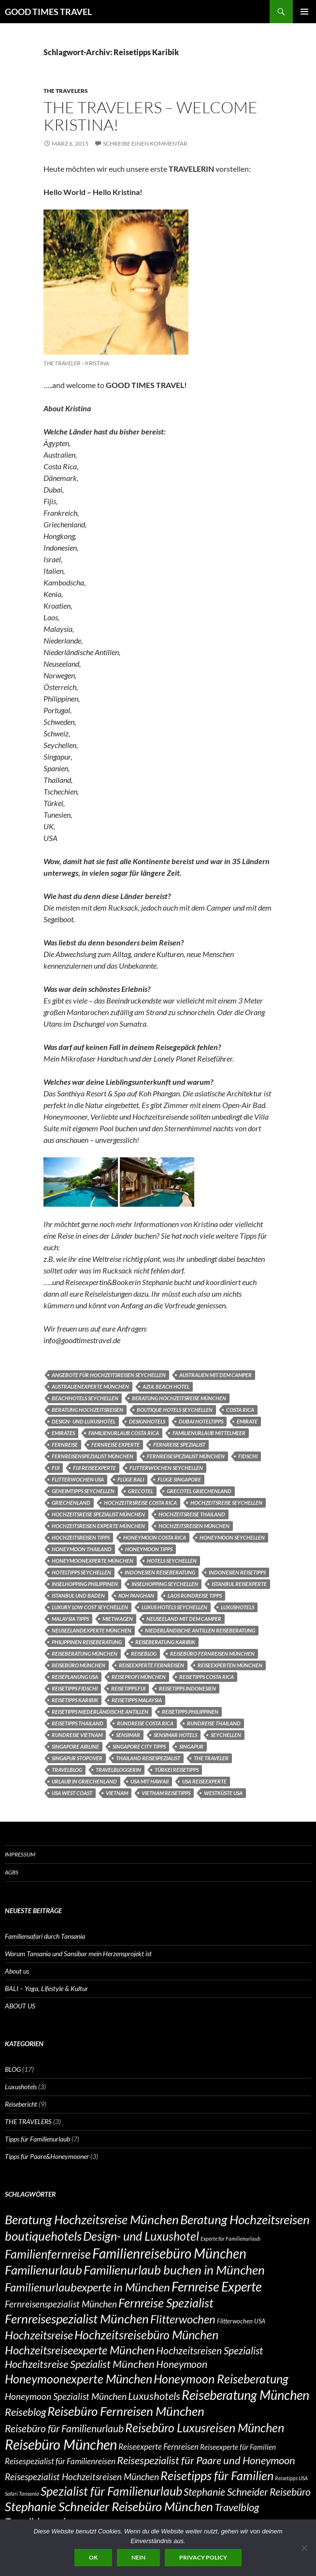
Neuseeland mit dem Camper (183, 1619)
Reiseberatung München (84, 1653)
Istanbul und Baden (78, 1595)
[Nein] (304, 2548)
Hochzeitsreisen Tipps (81, 1537)
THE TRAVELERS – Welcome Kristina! (150, 116)
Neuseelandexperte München (91, 1630)
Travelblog (67, 1770)
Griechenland (71, 1502)
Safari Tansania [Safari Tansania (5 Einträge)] (22, 2493)
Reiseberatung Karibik (165, 1642)
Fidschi (248, 1456)
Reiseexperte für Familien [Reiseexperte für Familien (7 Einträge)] (238, 2446)
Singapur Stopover (77, 1758)
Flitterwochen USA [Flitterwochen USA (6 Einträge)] (241, 2321)
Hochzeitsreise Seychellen (226, 1502)
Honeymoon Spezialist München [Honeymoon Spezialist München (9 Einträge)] (66, 2396)
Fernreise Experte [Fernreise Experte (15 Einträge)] (216, 2286)
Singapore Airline (75, 1746)
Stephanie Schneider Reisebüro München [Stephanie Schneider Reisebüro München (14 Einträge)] (109, 2506)
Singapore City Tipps (139, 1746)
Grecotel (140, 1491)
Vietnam (117, 1793)
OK (93, 2557)
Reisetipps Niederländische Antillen (100, 1711)
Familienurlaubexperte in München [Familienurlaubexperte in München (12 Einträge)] (87, 2287)
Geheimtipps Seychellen (83, 1491)
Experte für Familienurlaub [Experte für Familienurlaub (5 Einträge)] (230, 2238)
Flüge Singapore (179, 1479)
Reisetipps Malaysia (137, 1700)
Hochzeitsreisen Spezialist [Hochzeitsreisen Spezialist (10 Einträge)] (209, 2350)
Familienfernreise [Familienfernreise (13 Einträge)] (48, 2254)
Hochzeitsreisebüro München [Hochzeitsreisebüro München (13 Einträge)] (146, 2334)
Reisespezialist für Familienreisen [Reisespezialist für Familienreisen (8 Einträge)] (60, 2461)
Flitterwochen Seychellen (166, 1468)
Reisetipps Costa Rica (206, 1677)
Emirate (247, 1421)
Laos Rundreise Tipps (195, 1595)
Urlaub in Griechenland (84, 1781)
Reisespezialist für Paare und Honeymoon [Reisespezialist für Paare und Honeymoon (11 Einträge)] (206, 2460)
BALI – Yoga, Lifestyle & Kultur (46, 1988)
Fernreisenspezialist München (92, 1456)
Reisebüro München (78, 1665)
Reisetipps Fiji (128, 1688)
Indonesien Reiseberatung (160, 1572)
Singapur (191, 1746)
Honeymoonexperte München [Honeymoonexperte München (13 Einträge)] (78, 2378)
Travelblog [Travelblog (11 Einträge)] (237, 2507)
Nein (138, 2557)
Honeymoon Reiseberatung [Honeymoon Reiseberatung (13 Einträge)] (221, 2378)
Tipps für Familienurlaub (37, 2139)
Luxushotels (237, 1607)
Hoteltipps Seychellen (81, 1572)
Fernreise (65, 1444)
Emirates (63, 1433)
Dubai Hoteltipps (201, 1421)
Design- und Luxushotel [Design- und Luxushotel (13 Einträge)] (141, 2236)
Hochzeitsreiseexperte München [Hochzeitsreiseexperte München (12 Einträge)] (80, 2350)
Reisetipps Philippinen (190, 1711)
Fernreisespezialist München (186, 1456)
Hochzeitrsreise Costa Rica (140, 1502)
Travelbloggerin (118, 1770)
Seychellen (226, 1735)
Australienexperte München (90, 1386)
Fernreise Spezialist (179, 1444)
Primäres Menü (304, 11)
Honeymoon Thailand (82, 1549)
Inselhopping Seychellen (164, 1584)
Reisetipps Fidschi (75, 1688)
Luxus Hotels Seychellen (174, 1607)
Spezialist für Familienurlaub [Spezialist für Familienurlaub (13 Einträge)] (111, 2491)
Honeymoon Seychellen (232, 1537)
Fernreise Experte (115, 1444)
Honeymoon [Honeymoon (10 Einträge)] (181, 2364)
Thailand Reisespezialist (148, 1758)
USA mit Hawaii (149, 1781)
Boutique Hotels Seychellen (175, 1410)
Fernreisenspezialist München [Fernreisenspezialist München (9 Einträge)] (61, 2303)
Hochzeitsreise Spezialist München (98, 1514)
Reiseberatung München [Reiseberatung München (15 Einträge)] (245, 2395)
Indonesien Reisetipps (237, 1572)
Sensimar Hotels (175, 1735)
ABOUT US (20, 2006)
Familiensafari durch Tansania (45, 1936)
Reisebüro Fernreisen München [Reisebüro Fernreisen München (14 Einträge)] (125, 2411)
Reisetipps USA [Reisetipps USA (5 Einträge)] (291, 2478)
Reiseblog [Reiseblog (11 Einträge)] (25, 2411)
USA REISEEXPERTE (204, 1781)
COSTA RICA (240, 1410)
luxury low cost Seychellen (90, 1607)
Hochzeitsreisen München (194, 1526)
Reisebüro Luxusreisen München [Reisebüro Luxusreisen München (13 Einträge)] (204, 2427)
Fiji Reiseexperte (94, 1468)
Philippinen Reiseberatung (87, 1642)
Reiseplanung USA (75, 1677)
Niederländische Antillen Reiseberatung (200, 1630)
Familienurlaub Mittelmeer (208, 1433)
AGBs (11, 1872)
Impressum (20, 1854)
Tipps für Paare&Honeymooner (47, 2156)
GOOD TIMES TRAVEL (48, 11)
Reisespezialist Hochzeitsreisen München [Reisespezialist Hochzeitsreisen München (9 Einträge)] (82, 2476)
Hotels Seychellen (172, 1561)
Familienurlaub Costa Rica (123, 1433)
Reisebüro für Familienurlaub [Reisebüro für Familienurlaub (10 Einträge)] (64, 2428)
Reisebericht (21, 2104)
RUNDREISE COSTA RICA (145, 1723)
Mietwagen (117, 1619)
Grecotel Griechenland (199, 1491)
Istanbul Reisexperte (239, 1584)
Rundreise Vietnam (77, 1735)
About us (17, 1971)
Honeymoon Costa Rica (154, 1537)
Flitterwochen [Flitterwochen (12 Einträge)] (182, 2319)
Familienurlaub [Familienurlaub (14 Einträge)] (43, 2269)
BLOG (13, 2069)
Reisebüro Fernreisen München (212, 1653)
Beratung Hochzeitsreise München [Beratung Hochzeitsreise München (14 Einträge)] (92, 2219)
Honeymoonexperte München (92, 1561)
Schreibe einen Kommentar (145, 143)
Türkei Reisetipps (177, 1770)
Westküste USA (223, 1793)
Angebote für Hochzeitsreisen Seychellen (109, 1375)
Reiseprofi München (139, 1677)
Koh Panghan (136, 1595)
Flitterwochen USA (78, 1479)
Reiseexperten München (230, 1665)
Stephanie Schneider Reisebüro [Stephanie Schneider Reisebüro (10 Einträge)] (247, 2492)
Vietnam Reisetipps (166, 1793)
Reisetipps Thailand (77, 1723)
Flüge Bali (130, 1479)
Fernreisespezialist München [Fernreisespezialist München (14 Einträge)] (77, 2318)
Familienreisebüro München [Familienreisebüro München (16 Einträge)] (169, 2253)
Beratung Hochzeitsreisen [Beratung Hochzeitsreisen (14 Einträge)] (245, 2219)
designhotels (147, 1421)
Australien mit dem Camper (215, 1375)
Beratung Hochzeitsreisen (87, 1410)
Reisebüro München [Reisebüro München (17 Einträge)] (61, 2444)
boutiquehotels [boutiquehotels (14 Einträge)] (43, 2236)
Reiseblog (144, 1653)
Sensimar (128, 1735)
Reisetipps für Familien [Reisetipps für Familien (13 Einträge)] (216, 2475)
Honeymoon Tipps (148, 1549)
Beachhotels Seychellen (85, 1398)
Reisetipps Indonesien (187, 1688)
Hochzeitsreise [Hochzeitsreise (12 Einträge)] (39, 2335)
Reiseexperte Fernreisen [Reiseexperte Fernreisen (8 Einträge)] (158, 2446)
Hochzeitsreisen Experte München (98, 1526)
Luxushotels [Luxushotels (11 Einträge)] (154, 2395)
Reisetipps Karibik (75, 1700)
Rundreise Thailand (214, 1723)
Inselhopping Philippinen (85, 1584)
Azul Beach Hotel (166, 1386)
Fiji (55, 1468)
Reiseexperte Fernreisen (151, 1665)
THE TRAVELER (211, 1758)
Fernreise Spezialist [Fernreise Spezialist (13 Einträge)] (166, 2302)
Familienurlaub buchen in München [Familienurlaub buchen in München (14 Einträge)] (174, 2269)
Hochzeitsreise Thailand (191, 1514)
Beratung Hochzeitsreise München (179, 1398)
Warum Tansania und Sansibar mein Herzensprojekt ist (78, 1953)
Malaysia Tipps (70, 1619)
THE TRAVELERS (65, 90)
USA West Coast (72, 1793)
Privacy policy (203, 2557)
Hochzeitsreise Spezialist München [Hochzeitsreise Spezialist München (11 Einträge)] (80, 2363)
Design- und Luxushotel (83, 1421)
